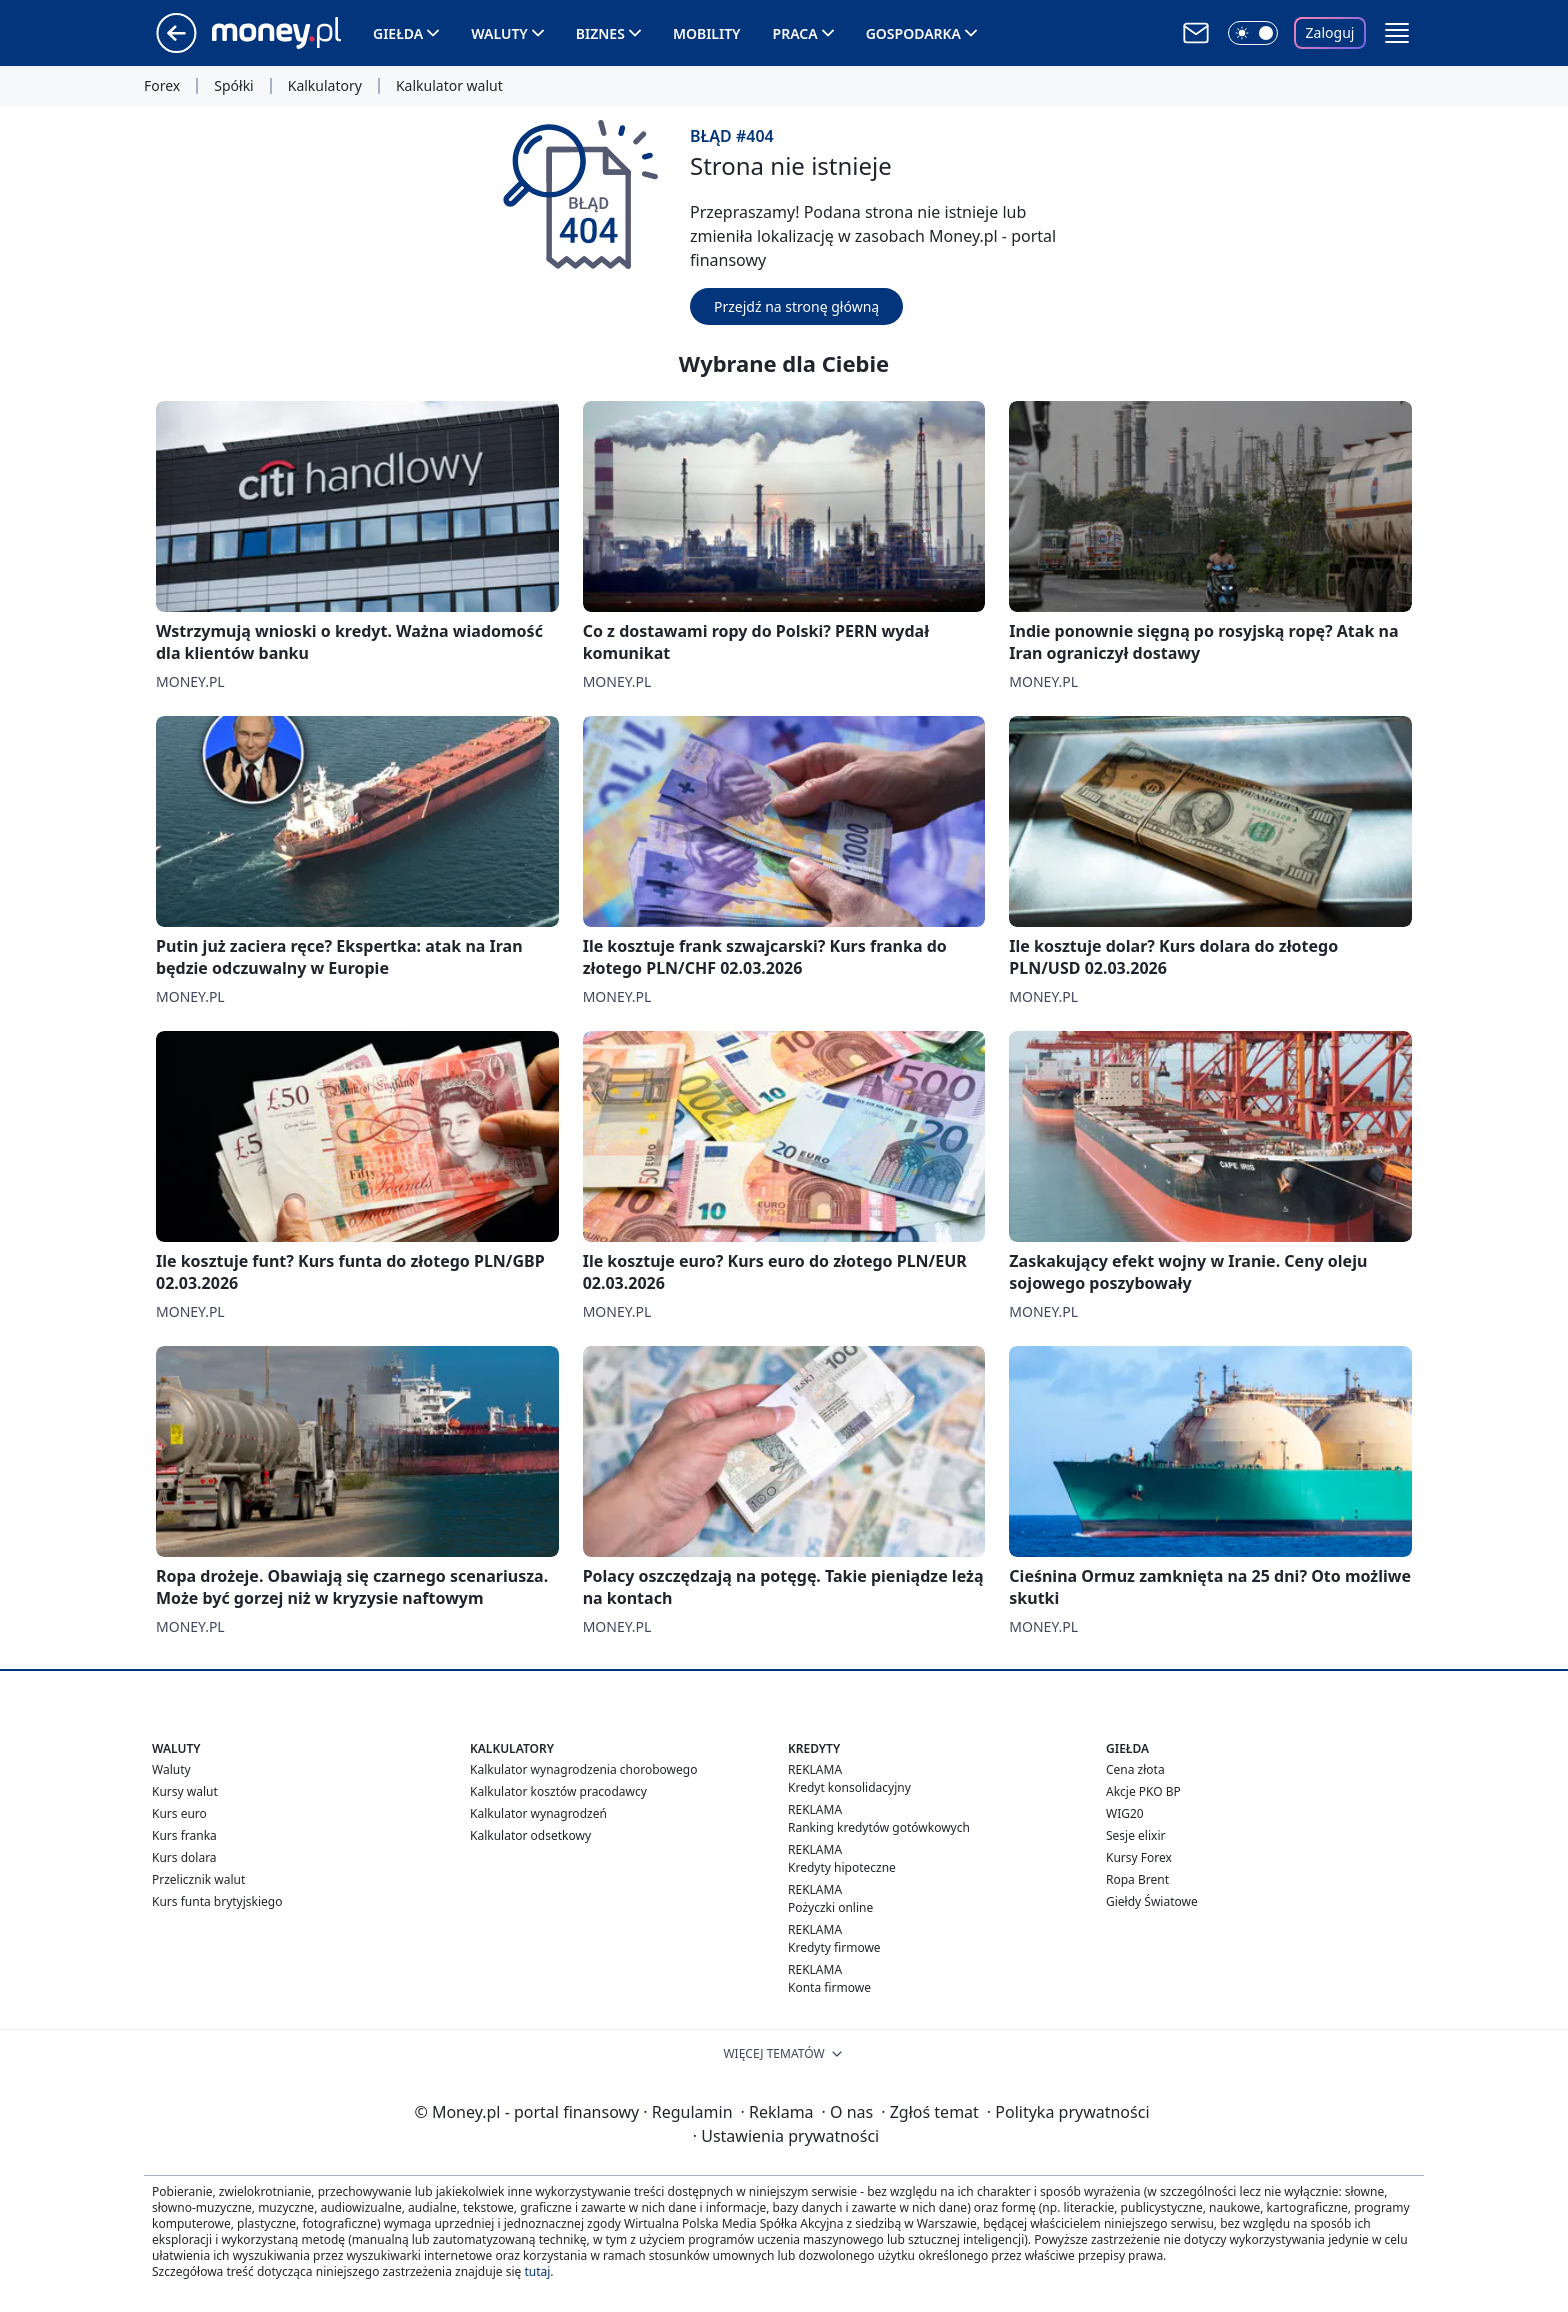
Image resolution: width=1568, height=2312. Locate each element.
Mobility (707, 33)
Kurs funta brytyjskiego (217, 1901)
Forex (162, 86)
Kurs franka (184, 1835)
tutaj (537, 2271)
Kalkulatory (325, 86)
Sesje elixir (1135, 1835)
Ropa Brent (1137, 1879)
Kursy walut (185, 1791)
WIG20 (1125, 1813)
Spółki (233, 86)
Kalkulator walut (449, 86)
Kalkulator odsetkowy (530, 1835)
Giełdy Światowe (1152, 1901)
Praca (795, 33)
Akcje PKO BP (1143, 1791)
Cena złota (1135, 1769)
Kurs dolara (184, 1857)
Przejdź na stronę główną (796, 306)
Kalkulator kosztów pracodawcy (558, 1791)
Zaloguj (1330, 32)
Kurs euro (179, 1813)
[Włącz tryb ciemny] (1253, 33)
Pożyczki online (830, 1907)
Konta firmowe (829, 1987)
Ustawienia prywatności (786, 2136)
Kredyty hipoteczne (842, 1867)
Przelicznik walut (198, 1879)
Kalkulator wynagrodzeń (538, 1813)
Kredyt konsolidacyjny (849, 1787)
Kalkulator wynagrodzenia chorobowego (583, 1769)
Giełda (398, 33)
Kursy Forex (1139, 1857)
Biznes (600, 33)
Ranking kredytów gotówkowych (879, 1827)
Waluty (499, 33)
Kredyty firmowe (834, 1947)
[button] (1397, 33)
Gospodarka (913, 33)
